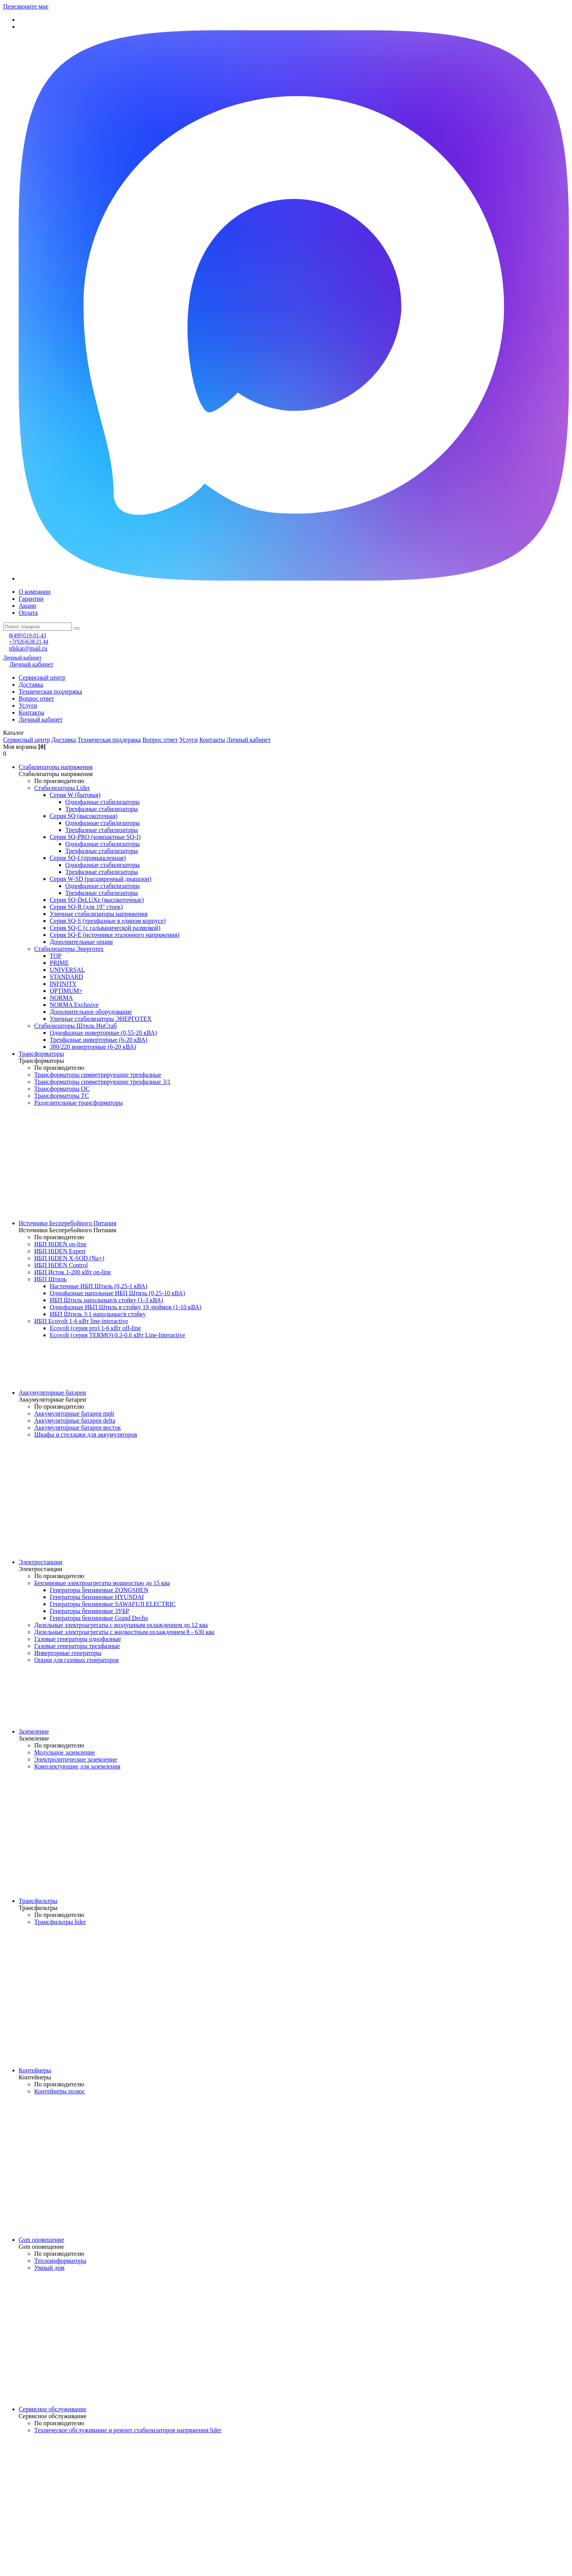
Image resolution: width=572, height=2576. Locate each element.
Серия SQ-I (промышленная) (88, 858)
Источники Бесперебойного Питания (67, 1223)
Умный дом (49, 2267)
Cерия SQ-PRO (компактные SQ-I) (95, 837)
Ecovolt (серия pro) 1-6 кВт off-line (95, 1328)
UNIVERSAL (67, 969)
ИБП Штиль (50, 1279)
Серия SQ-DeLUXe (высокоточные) (97, 899)
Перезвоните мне (26, 6)
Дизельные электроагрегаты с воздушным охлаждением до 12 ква (121, 1625)
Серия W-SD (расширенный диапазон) (100, 879)
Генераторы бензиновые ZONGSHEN (99, 1590)
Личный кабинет (22, 658)
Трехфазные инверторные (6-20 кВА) (98, 1039)
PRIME (59, 962)
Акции (27, 605)
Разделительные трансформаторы (78, 1102)
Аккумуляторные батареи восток (77, 1427)
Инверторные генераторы (67, 1653)
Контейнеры (35, 2070)
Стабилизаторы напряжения (55, 767)
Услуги (28, 705)
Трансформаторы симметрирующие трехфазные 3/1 (102, 1081)
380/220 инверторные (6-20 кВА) (93, 1046)
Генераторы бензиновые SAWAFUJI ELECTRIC (113, 1604)
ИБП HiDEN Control (61, 1265)
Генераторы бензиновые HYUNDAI (97, 1597)
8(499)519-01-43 (27, 635)
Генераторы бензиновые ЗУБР (89, 1611)
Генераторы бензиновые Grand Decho (99, 1618)
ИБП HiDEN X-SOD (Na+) (69, 1258)
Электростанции (40, 1562)
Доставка (31, 684)
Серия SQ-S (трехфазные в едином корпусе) (108, 920)
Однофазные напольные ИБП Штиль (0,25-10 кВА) (117, 1293)
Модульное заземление (64, 1752)
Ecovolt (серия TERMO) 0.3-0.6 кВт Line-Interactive (117, 1335)
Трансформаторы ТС (61, 1095)
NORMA (61, 997)
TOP (55, 955)
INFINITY (63, 983)
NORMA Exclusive (74, 1004)
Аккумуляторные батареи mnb (74, 1413)
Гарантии (31, 598)
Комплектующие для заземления (77, 1766)
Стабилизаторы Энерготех (69, 948)
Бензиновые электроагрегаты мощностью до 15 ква (102, 1583)
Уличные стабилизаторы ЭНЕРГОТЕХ (101, 1018)
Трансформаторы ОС (62, 1088)
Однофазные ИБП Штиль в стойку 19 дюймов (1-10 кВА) (125, 1307)
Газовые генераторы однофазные (77, 1639)
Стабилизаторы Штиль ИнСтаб (75, 1025)
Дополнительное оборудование (91, 1011)
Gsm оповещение (41, 2239)
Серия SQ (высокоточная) (84, 816)
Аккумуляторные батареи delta (74, 1420)
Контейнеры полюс (59, 2091)
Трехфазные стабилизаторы (101, 809)
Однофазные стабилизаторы (102, 802)
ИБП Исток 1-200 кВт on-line (72, 1272)
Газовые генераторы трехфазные (77, 1646)
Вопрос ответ (36, 698)
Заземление (34, 1731)
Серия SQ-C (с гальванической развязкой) (105, 927)
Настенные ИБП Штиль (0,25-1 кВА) (98, 1286)
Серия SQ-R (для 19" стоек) (86, 906)
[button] (286, 732)
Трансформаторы (41, 1053)
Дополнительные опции (81, 941)
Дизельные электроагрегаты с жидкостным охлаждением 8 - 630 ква (124, 1632)
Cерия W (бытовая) (75, 795)
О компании (35, 591)
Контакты (31, 712)
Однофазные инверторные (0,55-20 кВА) (103, 1032)
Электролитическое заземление (75, 1759)
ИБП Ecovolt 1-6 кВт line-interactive (81, 1321)
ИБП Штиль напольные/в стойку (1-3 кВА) (106, 1300)
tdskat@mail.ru (28, 648)
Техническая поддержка (50, 691)
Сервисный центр (42, 677)
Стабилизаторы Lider (62, 788)
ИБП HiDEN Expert (59, 1251)
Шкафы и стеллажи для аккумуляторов (85, 1434)
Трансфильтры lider (60, 1921)
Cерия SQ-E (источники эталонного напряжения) (115, 934)
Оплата (28, 612)
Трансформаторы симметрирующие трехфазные (97, 1074)
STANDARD (66, 976)
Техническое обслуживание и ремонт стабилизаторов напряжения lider (127, 2430)
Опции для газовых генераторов (76, 1660)
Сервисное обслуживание (52, 2409)
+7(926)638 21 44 (28, 642)
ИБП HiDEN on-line (60, 1244)
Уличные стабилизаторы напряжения (99, 913)
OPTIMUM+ (66, 990)
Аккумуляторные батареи (52, 1392)
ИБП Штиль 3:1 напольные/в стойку (98, 1314)
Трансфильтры (38, 1901)
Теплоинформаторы (60, 2260)
